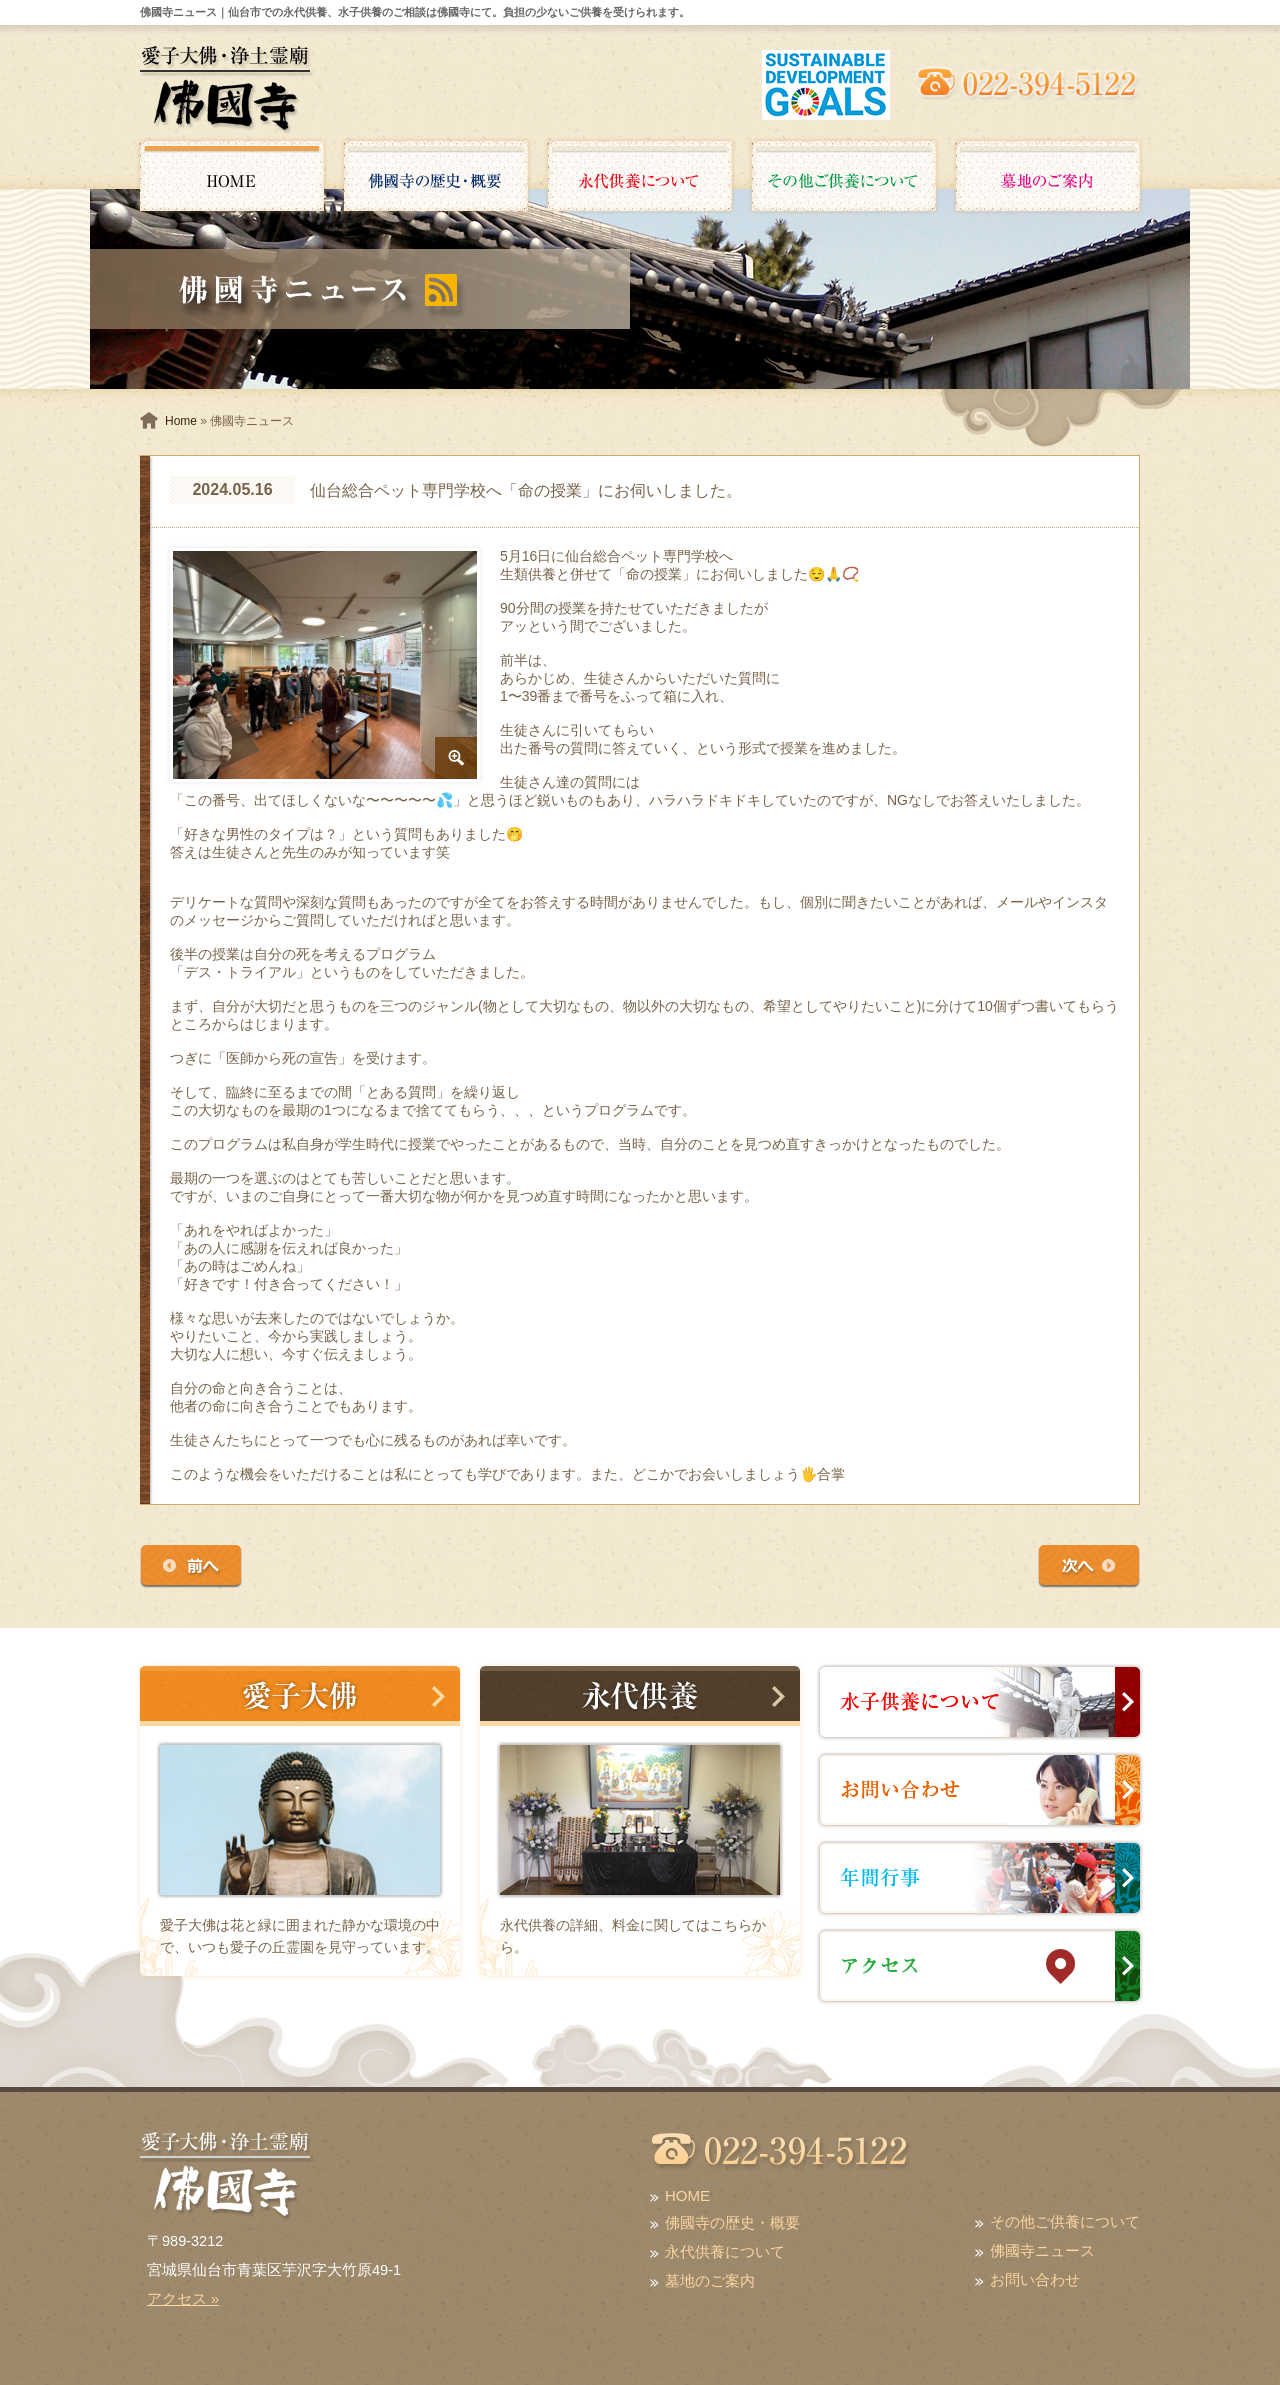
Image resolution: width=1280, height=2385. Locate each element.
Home (181, 421)
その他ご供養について (1065, 2221)
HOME (687, 2195)
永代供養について (725, 2251)
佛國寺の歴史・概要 (732, 2222)
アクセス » (183, 2299)
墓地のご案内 (710, 2280)
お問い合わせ (1035, 2279)
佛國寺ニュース (1042, 2250)
